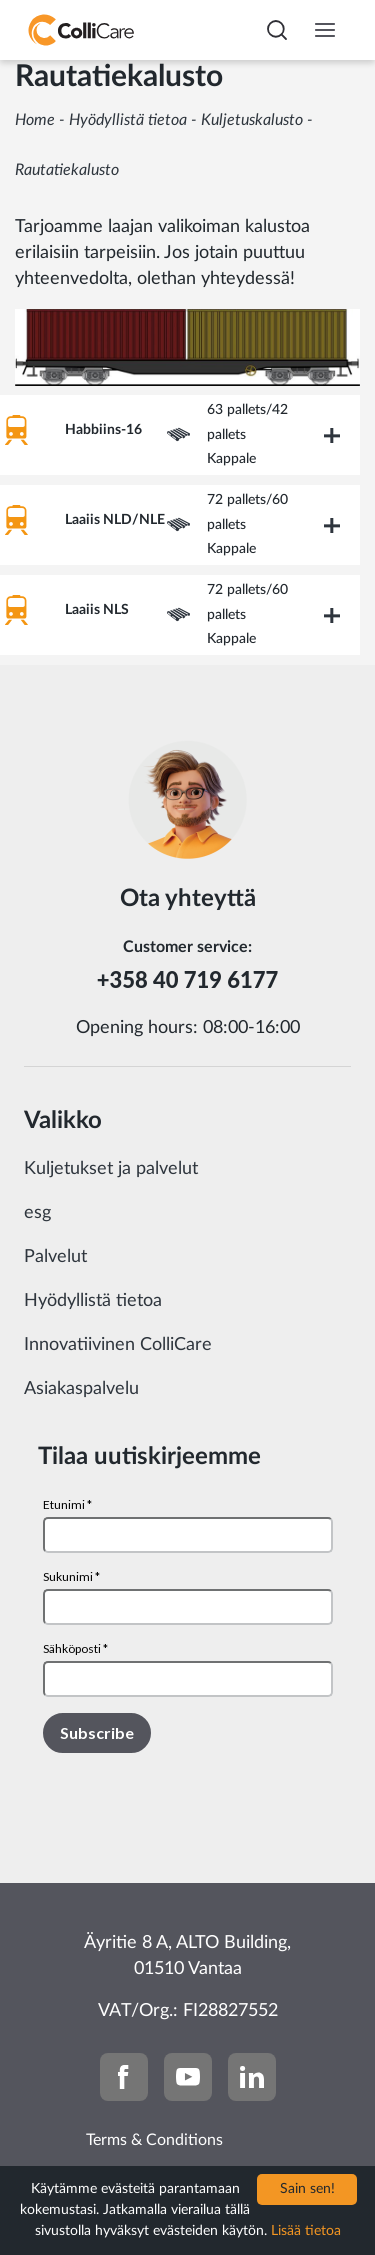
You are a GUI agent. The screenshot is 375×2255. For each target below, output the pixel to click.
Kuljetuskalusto (252, 120)
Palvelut (55, 1257)
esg (37, 1213)
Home (35, 120)
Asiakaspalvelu (81, 1389)
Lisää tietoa (306, 2231)
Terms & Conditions (154, 2140)
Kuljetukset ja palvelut (111, 1169)
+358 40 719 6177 (188, 979)
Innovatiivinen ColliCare (118, 1345)
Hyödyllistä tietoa (128, 120)
